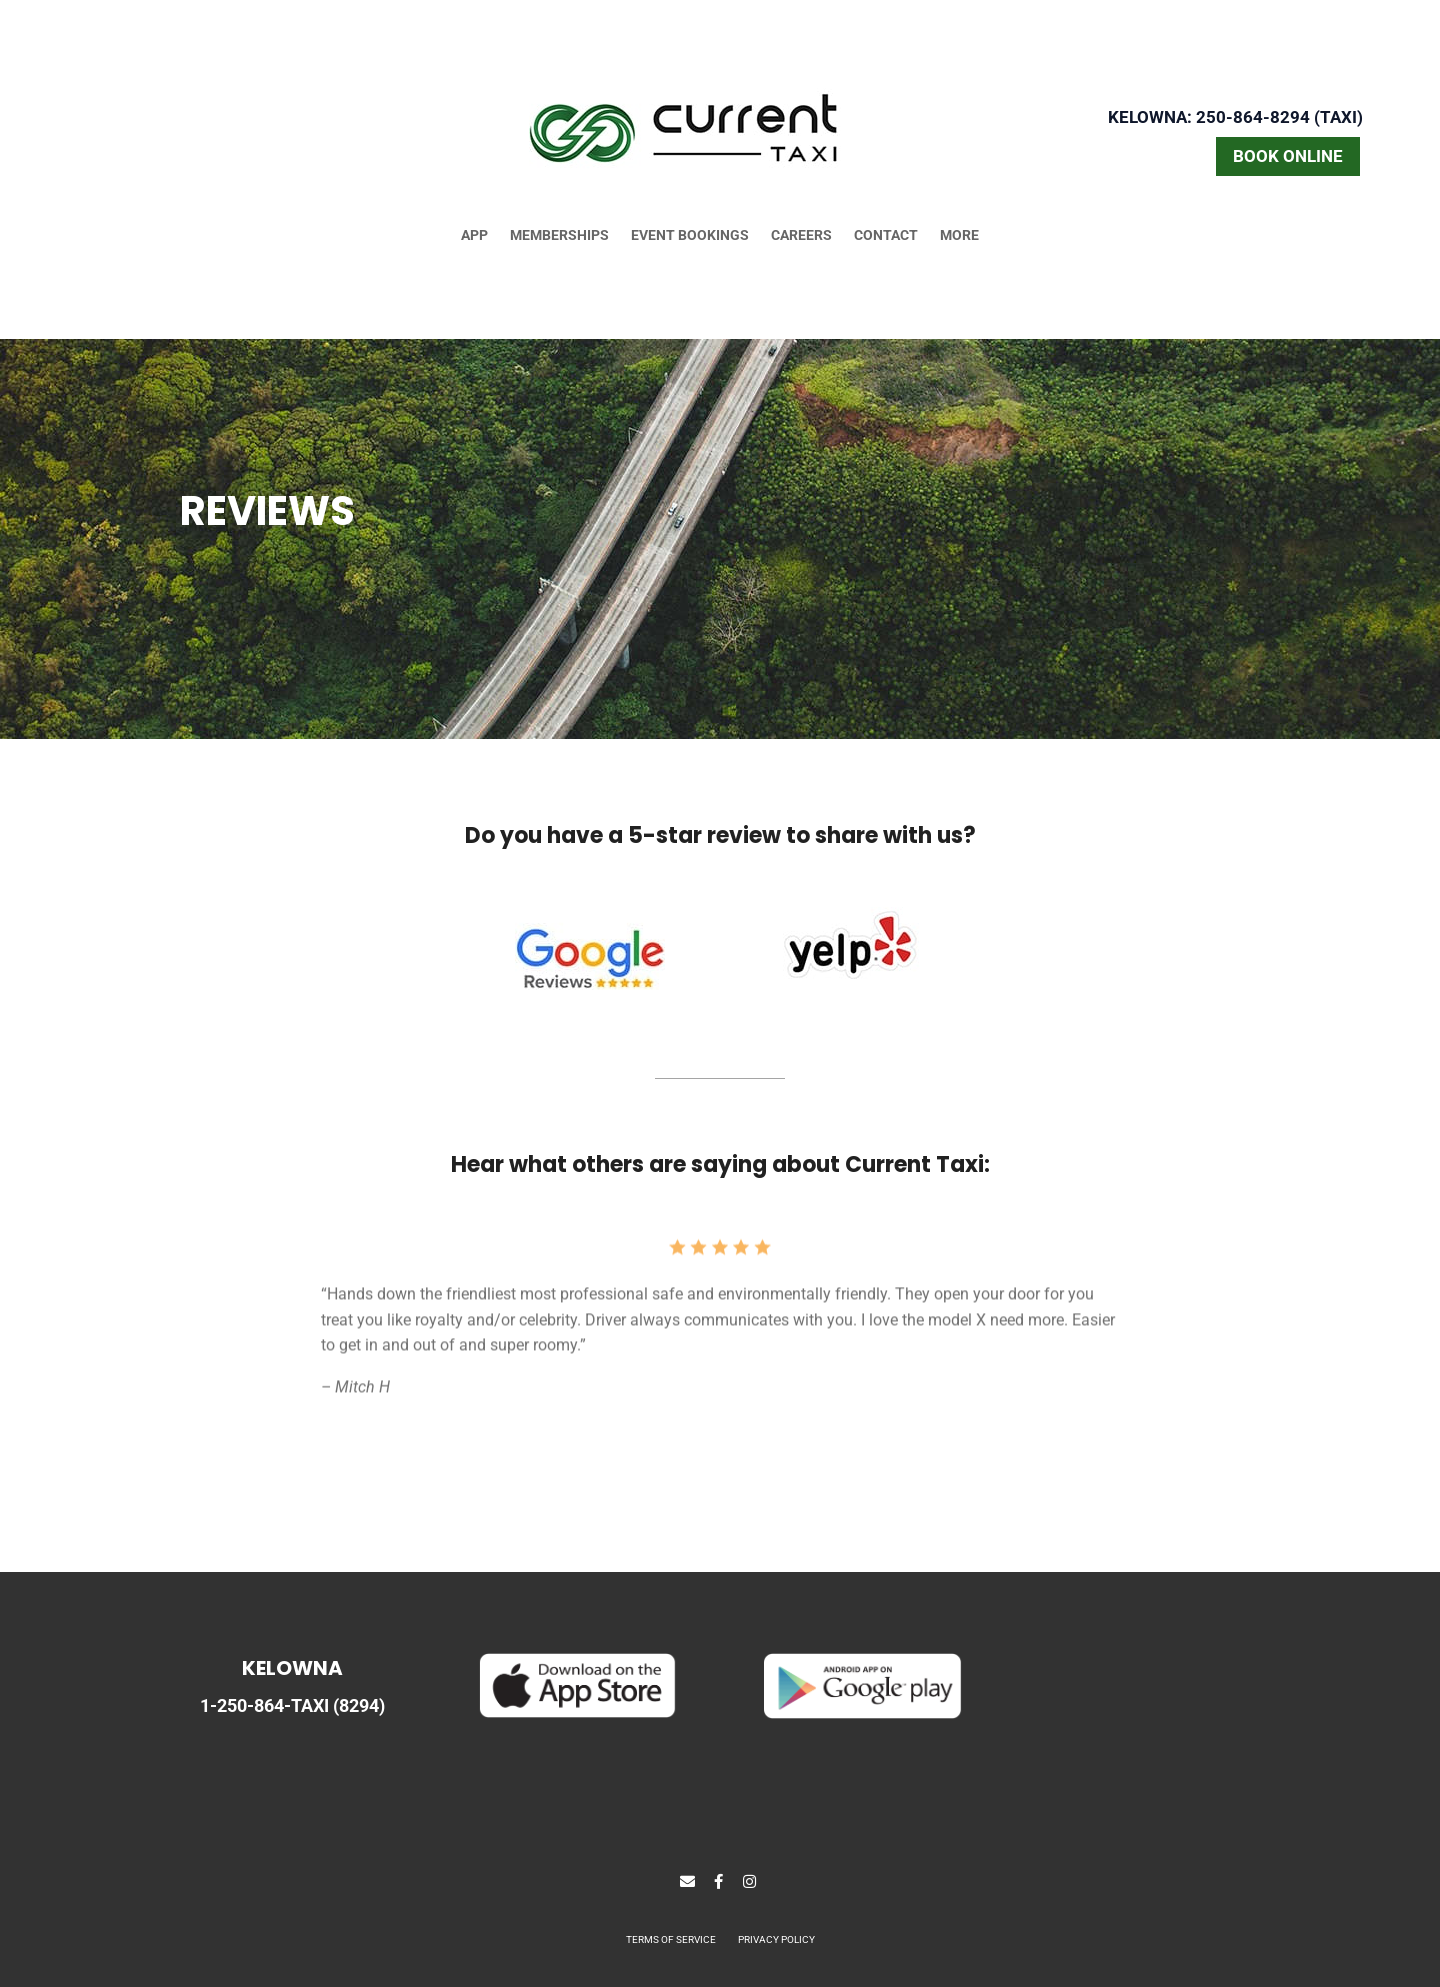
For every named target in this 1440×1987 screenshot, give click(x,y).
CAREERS (801, 235)
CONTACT (886, 235)
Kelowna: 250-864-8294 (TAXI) (1235, 117)
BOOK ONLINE (1288, 156)
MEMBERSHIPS (559, 235)
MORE (959, 235)
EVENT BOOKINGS (690, 235)
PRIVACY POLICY (776, 1939)
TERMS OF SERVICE (671, 1939)
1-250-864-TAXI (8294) (292, 1705)
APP (474, 235)
